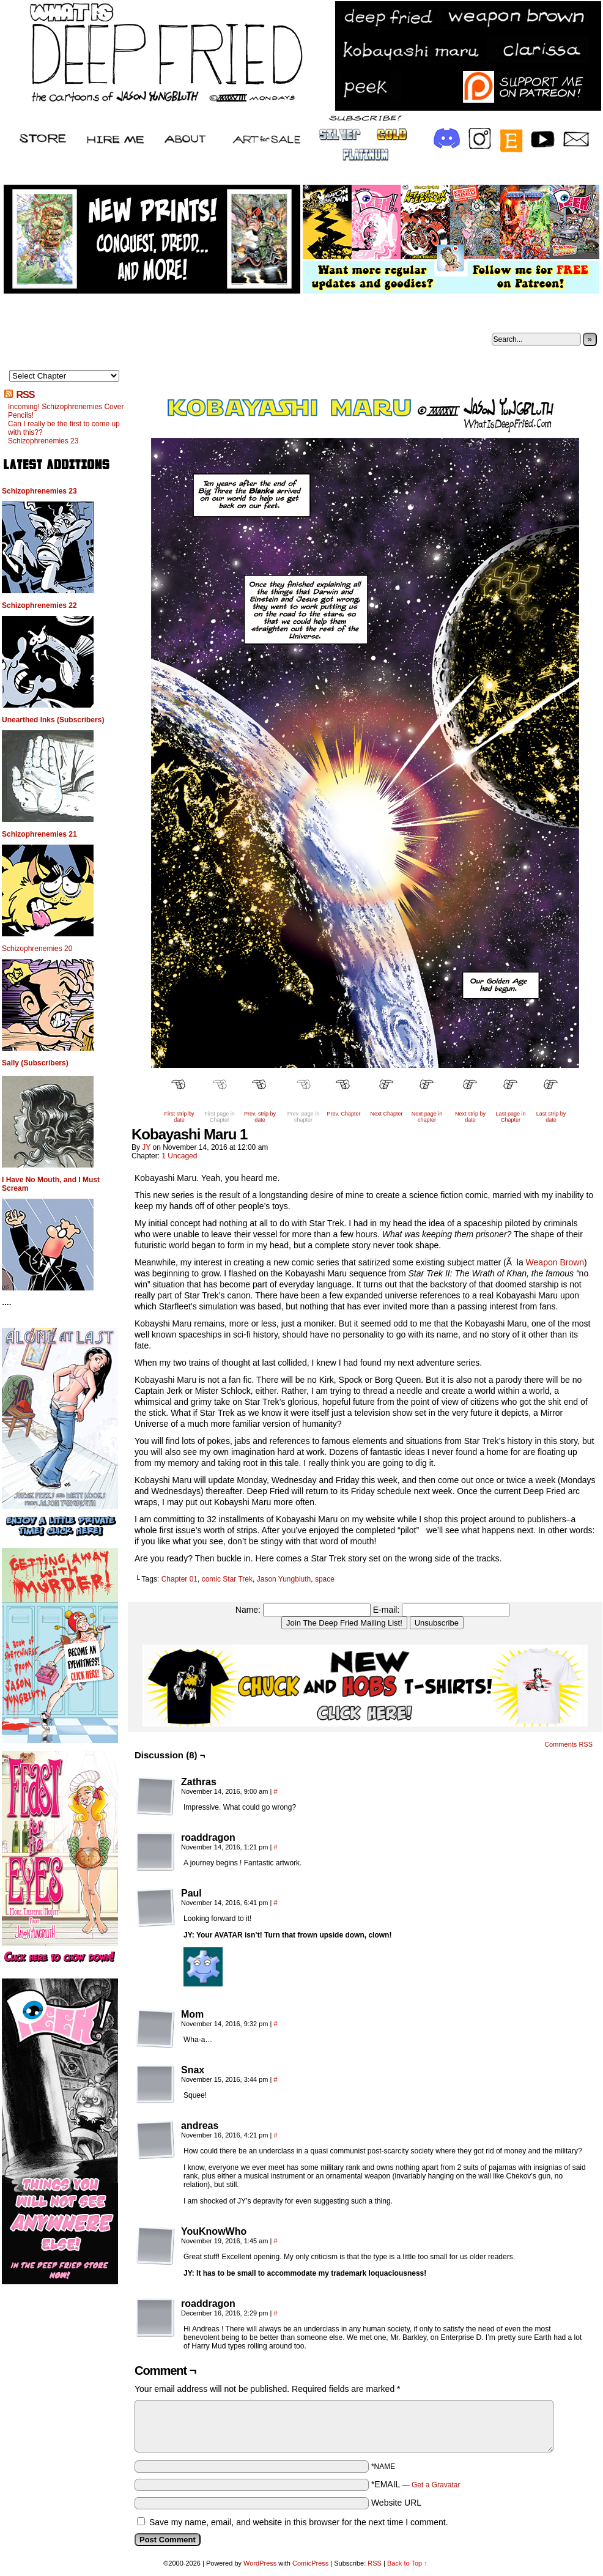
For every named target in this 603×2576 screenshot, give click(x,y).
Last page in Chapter (510, 1117)
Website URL (396, 2503)
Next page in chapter (427, 1117)
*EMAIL (416, 2484)
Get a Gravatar (436, 2485)
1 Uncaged (179, 1156)
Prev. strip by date (260, 1117)
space (325, 1579)
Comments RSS (568, 1744)
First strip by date (179, 1117)
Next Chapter (386, 1114)
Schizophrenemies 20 (37, 948)
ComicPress (310, 2563)
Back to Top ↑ (407, 2563)
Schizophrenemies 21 (39, 834)
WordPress (259, 2563)
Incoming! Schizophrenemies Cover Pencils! (66, 411)
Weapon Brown (555, 1262)
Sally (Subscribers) (35, 1063)
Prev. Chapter (344, 1114)
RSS (25, 395)
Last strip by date (551, 1117)
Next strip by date (470, 1117)
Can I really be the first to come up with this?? (64, 428)
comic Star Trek (227, 1579)
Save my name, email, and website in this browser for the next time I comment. (298, 2522)
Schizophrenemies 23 (43, 441)
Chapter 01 (179, 1579)
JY (146, 1147)
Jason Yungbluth (284, 1579)
